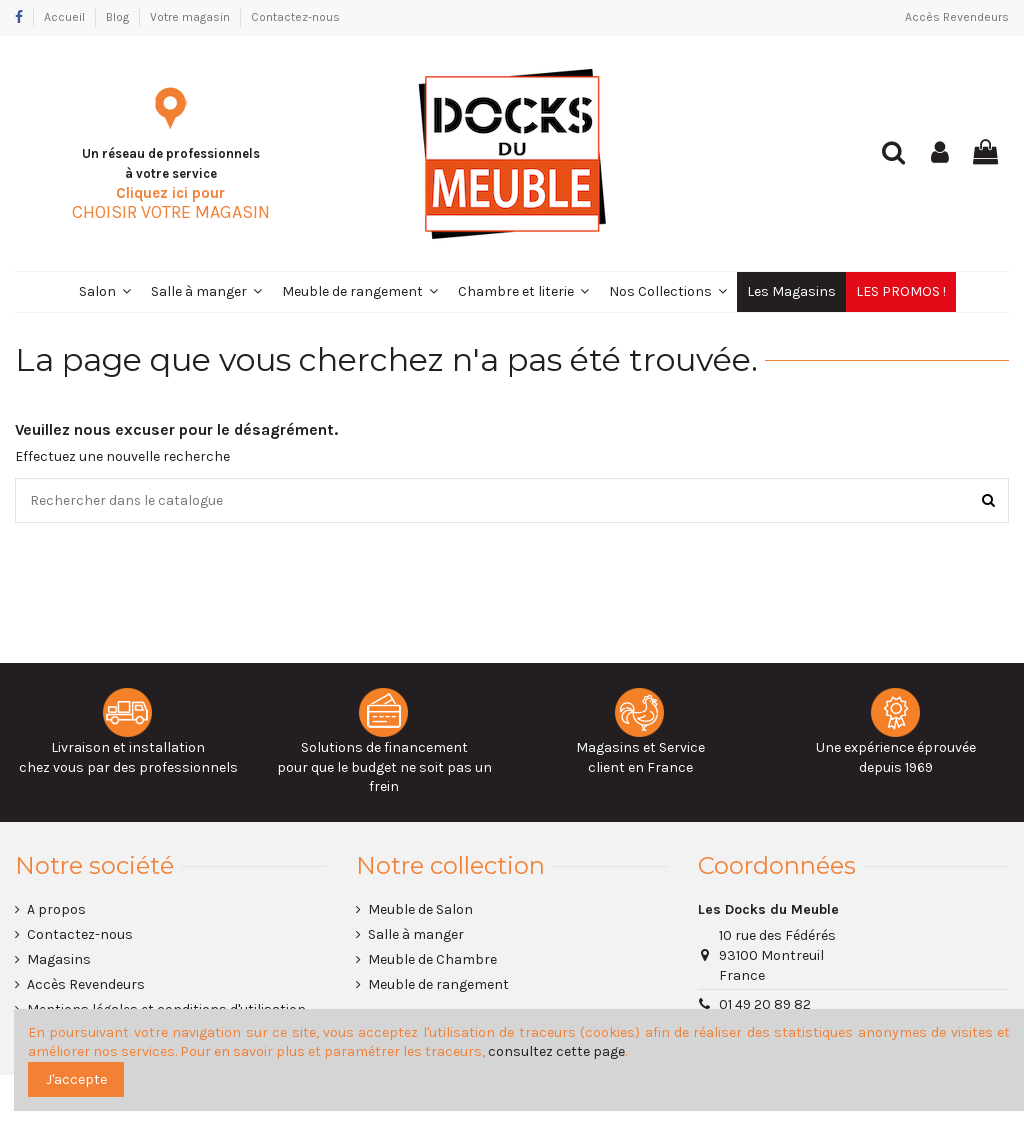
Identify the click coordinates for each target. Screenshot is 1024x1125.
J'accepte (76, 1079)
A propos (56, 909)
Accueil (66, 17)
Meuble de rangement (438, 985)
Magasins (59, 960)
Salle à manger (416, 934)
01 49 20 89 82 (765, 1005)
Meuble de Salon (420, 909)
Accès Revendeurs (957, 17)
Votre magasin (191, 17)
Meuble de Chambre (432, 960)
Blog (119, 17)
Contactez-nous (295, 17)
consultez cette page (556, 1051)
